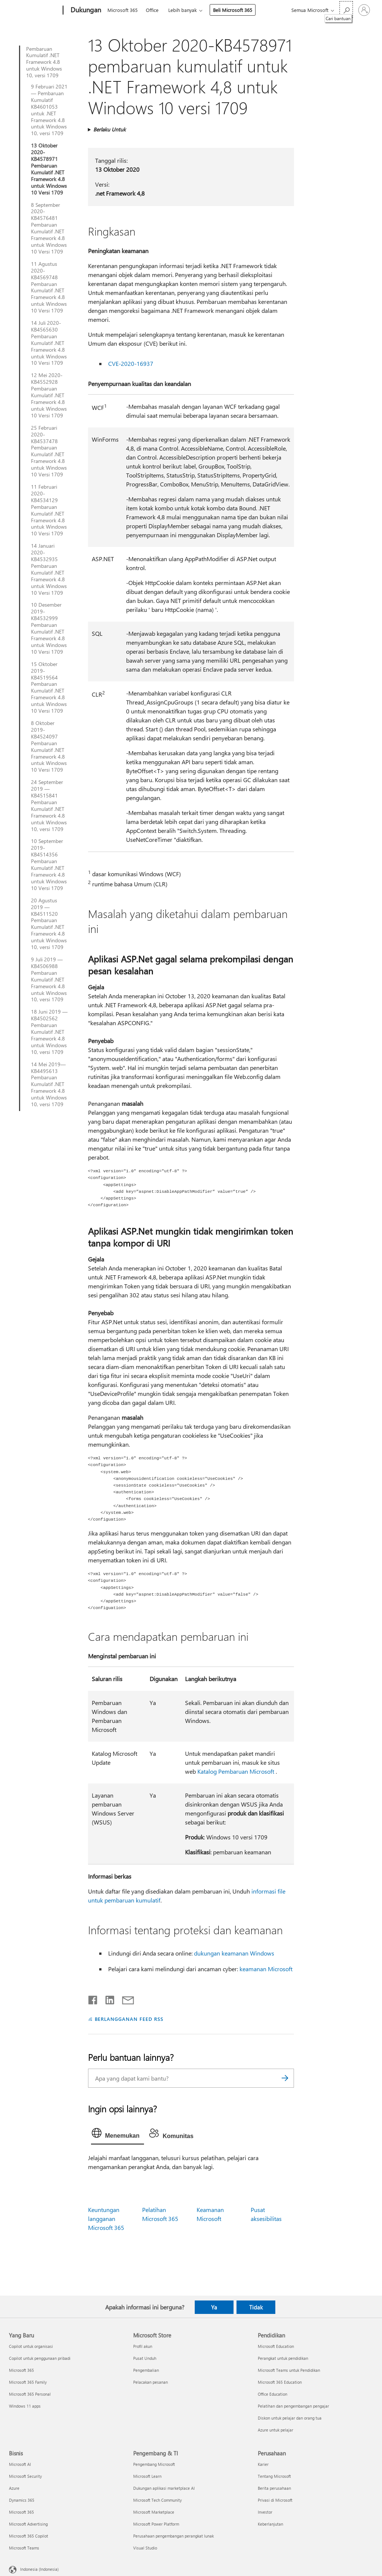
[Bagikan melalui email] (124, 1998)
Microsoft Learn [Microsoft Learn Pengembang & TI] (147, 2476)
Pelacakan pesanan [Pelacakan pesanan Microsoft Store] (150, 2382)
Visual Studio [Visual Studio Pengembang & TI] (145, 2548)
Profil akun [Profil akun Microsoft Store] (142, 2346)
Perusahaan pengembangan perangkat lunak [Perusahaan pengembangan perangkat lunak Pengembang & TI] (173, 2536)
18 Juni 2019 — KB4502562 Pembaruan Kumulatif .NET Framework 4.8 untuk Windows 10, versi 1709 (49, 1031)
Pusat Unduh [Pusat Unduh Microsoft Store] (144, 2358)
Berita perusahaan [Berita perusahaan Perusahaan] (274, 2488)
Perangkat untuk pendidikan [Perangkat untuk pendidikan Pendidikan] (283, 2358)
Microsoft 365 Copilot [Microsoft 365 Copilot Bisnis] (28, 2536)
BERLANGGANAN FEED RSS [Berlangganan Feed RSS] (129, 2019)
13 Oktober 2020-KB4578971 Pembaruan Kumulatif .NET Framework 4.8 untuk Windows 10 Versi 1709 (49, 169)
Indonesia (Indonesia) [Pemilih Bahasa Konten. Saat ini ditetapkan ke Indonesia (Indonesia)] (39, 2569)
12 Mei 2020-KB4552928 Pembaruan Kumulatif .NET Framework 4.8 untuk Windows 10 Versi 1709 (49, 395)
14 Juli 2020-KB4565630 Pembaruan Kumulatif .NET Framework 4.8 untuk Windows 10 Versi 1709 (49, 343)
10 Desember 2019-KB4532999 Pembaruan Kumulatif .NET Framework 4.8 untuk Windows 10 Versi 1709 (49, 628)
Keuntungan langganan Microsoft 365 (106, 2218)
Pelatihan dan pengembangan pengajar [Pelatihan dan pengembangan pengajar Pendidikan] (293, 2406)
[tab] (117, 2134)
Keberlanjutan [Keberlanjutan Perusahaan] (270, 2524)
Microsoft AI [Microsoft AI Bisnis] (20, 2464)
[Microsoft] (34, 10)
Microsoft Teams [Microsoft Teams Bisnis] (24, 2548)
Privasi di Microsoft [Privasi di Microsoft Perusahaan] (275, 2500)
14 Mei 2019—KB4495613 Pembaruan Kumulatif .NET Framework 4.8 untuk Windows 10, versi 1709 (49, 1084)
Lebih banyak (182, 10)
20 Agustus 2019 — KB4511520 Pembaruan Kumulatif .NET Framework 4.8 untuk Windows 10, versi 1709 (49, 924)
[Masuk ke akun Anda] (364, 10)
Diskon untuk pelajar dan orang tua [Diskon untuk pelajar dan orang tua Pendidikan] (290, 2418)
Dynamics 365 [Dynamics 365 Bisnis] (21, 2500)
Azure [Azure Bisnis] (14, 2488)
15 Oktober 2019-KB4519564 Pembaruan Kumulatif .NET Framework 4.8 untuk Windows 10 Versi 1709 (49, 687)
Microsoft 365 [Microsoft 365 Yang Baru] (21, 2370)
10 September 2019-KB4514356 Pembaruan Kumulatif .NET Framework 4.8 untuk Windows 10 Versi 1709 (49, 864)
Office (152, 10)
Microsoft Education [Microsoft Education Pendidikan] (276, 2346)
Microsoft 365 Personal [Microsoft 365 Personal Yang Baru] (30, 2394)
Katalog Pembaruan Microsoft (235, 1771)
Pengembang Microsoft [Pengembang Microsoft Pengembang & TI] (154, 2464)
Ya (214, 2307)
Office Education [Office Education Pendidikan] (272, 2394)
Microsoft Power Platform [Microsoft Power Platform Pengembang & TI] (156, 2524)
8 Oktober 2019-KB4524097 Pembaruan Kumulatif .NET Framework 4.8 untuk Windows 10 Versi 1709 (49, 746)
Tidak (256, 2307)
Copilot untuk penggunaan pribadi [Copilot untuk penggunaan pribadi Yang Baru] (40, 2358)
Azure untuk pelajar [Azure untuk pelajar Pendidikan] (275, 2430)
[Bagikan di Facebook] (93, 1998)
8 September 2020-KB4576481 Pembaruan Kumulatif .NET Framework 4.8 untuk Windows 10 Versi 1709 (49, 228)
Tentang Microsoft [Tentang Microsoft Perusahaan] (274, 2476)
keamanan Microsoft (265, 1969)
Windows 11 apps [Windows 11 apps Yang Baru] (25, 2406)
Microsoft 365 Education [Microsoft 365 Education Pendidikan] (280, 2382)
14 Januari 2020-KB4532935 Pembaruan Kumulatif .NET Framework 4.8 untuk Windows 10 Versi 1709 (49, 569)
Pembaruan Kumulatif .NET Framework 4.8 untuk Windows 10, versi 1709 (44, 62)
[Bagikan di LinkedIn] (106, 1998)
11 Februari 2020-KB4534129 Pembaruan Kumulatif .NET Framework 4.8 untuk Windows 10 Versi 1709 (49, 510)
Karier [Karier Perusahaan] (263, 2464)
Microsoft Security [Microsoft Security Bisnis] (25, 2476)
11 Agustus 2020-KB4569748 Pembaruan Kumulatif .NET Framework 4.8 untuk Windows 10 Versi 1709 (49, 287)
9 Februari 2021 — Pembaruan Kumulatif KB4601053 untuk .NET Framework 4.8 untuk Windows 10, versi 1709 (49, 110)
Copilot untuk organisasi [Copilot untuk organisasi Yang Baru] (31, 2346)
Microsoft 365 (122, 10)
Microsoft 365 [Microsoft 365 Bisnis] (21, 2512)
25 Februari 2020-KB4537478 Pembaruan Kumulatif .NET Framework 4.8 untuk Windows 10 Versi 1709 (49, 451)
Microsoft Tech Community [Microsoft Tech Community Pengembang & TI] (157, 2500)
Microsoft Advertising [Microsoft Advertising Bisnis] (28, 2524)
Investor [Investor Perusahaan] (265, 2512)
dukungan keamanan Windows (234, 1953)
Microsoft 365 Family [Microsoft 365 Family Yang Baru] (28, 2382)
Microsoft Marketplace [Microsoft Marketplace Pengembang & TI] (153, 2512)
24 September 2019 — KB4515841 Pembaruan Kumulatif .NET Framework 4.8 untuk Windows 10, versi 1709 (49, 805)
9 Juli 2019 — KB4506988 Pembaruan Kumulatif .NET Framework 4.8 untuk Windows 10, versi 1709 (49, 979)
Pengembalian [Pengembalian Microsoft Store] (146, 2370)
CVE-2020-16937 (130, 363)
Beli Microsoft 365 (232, 10)
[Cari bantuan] (346, 9)
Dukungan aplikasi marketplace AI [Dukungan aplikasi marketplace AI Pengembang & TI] (164, 2488)
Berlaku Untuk (109, 129)
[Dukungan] (85, 10)
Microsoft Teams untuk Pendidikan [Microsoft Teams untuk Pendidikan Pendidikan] (289, 2370)
